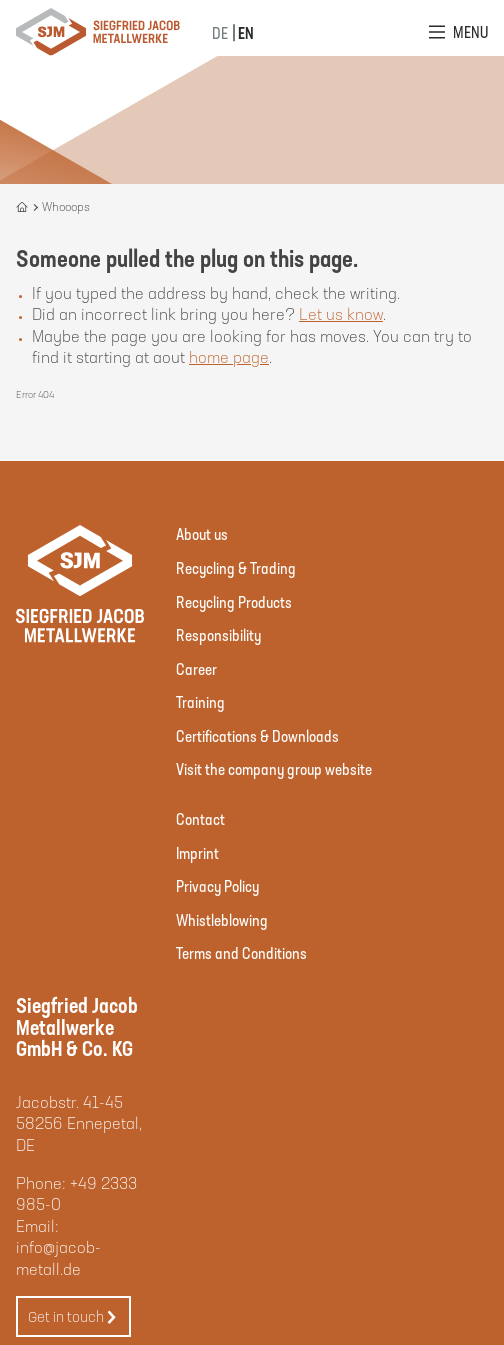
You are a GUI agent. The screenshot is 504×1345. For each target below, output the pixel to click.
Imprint (197, 852)
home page (229, 356)
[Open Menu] (458, 32)
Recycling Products (234, 601)
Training (200, 701)
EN (246, 32)
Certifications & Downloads (257, 735)
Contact (200, 818)
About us (202, 533)
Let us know (341, 313)
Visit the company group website (274, 768)
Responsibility (218, 634)
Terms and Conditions (241, 952)
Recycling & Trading (236, 567)
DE (220, 32)
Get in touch (73, 1317)
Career (196, 668)
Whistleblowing (222, 919)
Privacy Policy (217, 885)
